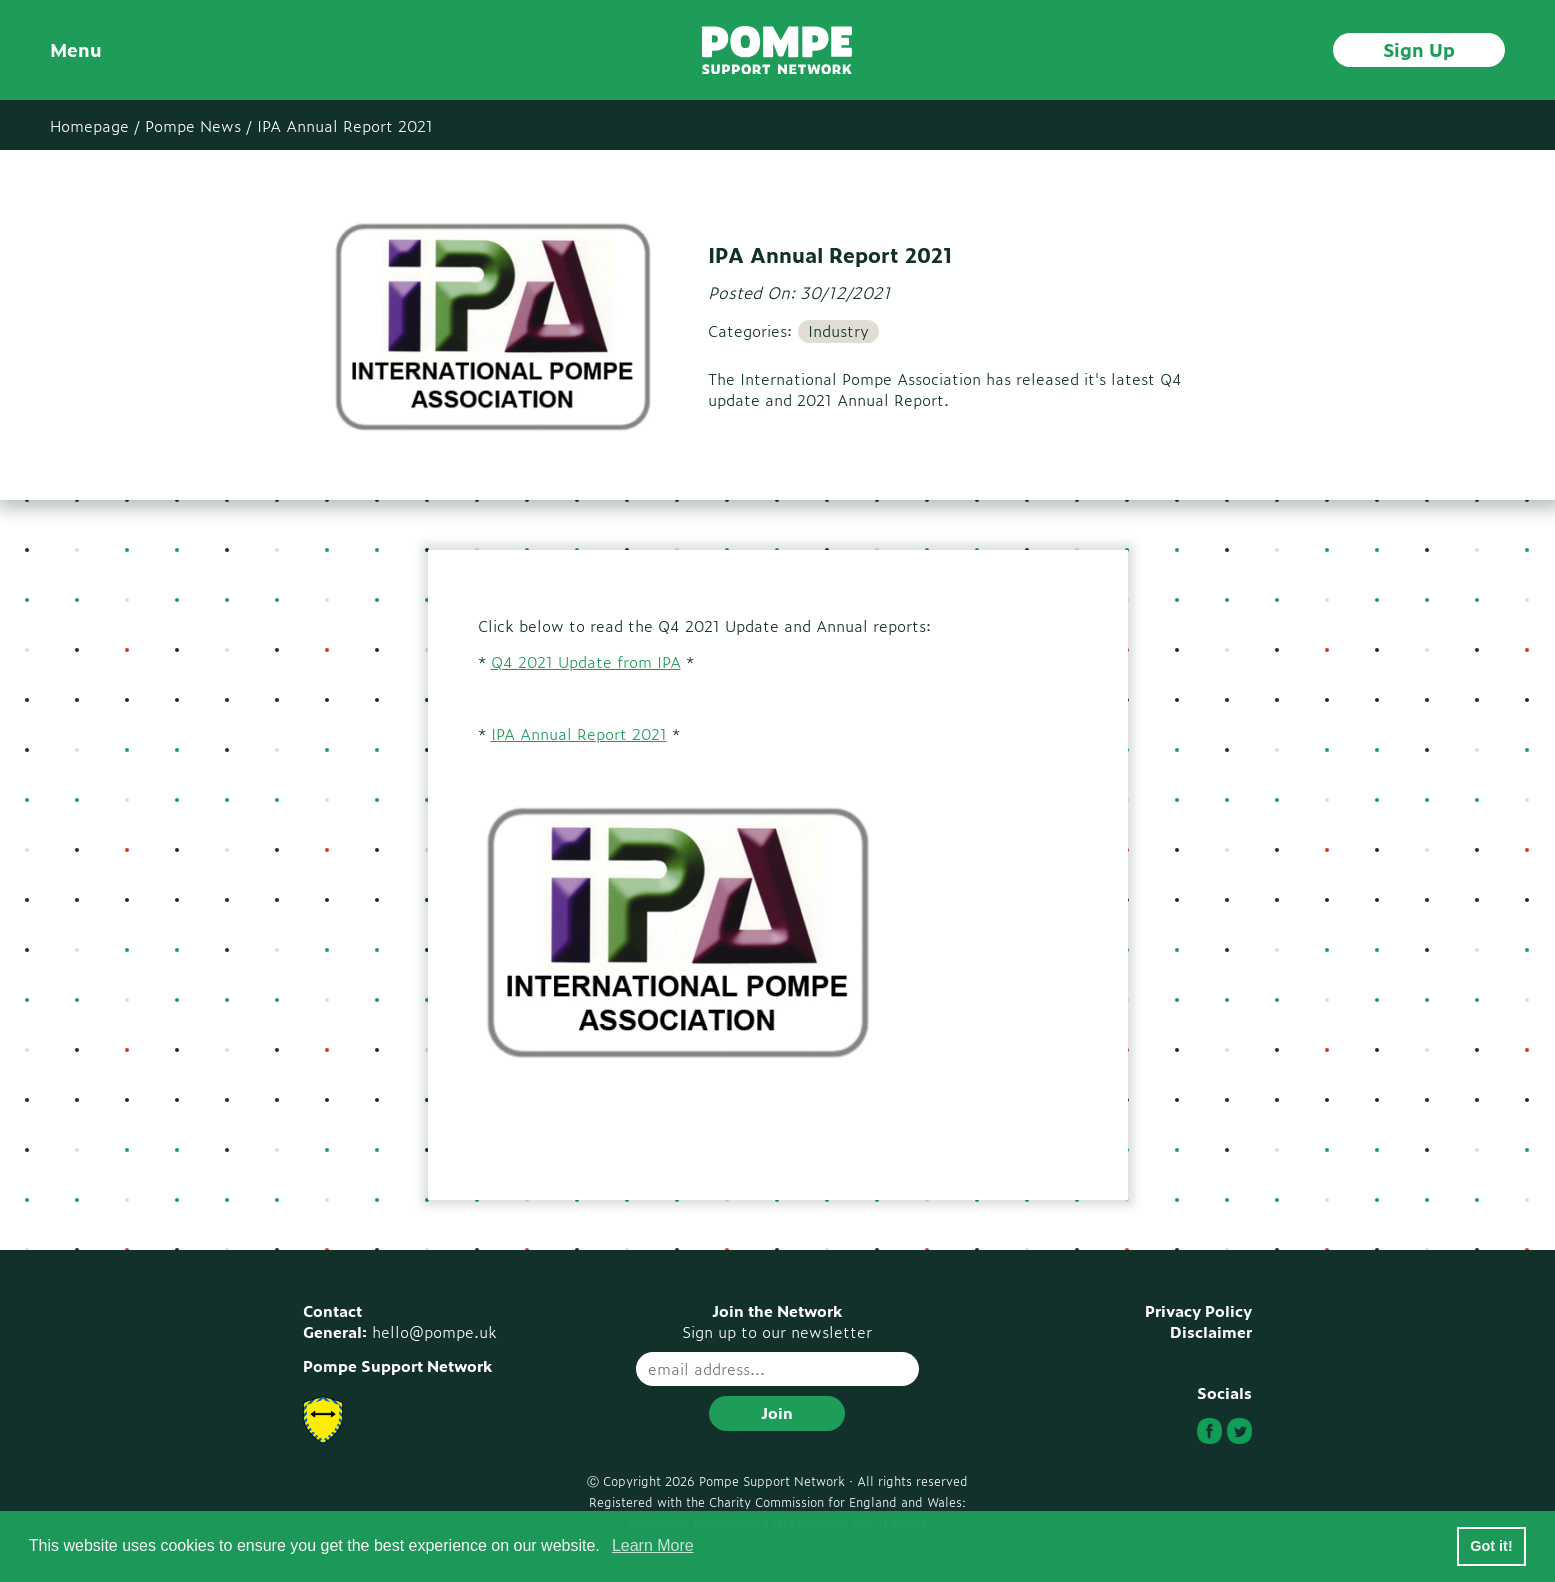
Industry (838, 331)
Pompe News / (198, 125)
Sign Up (1419, 49)
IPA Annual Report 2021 (345, 125)
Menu (76, 49)
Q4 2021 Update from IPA (586, 661)
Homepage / (95, 125)
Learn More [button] (653, 1545)
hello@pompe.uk (434, 1331)
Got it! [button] (1491, 1546)
